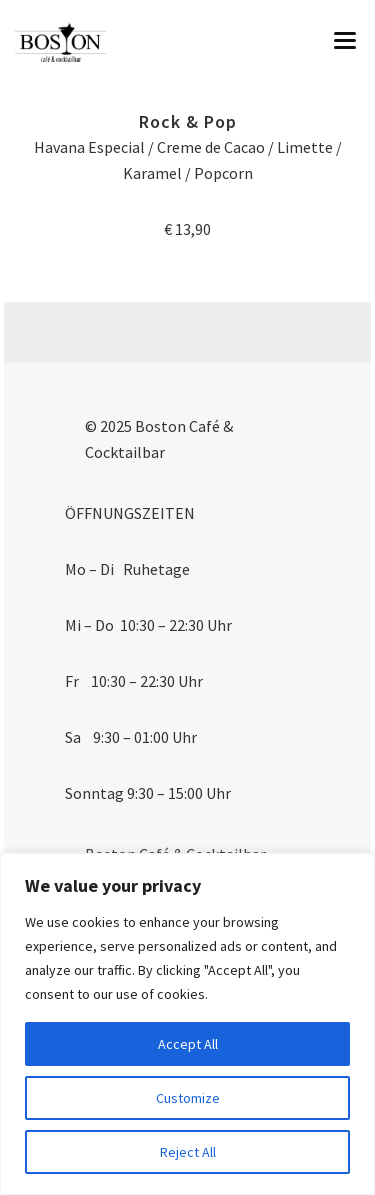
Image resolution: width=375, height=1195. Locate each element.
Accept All (188, 1044)
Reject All (188, 1152)
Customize (188, 1098)
